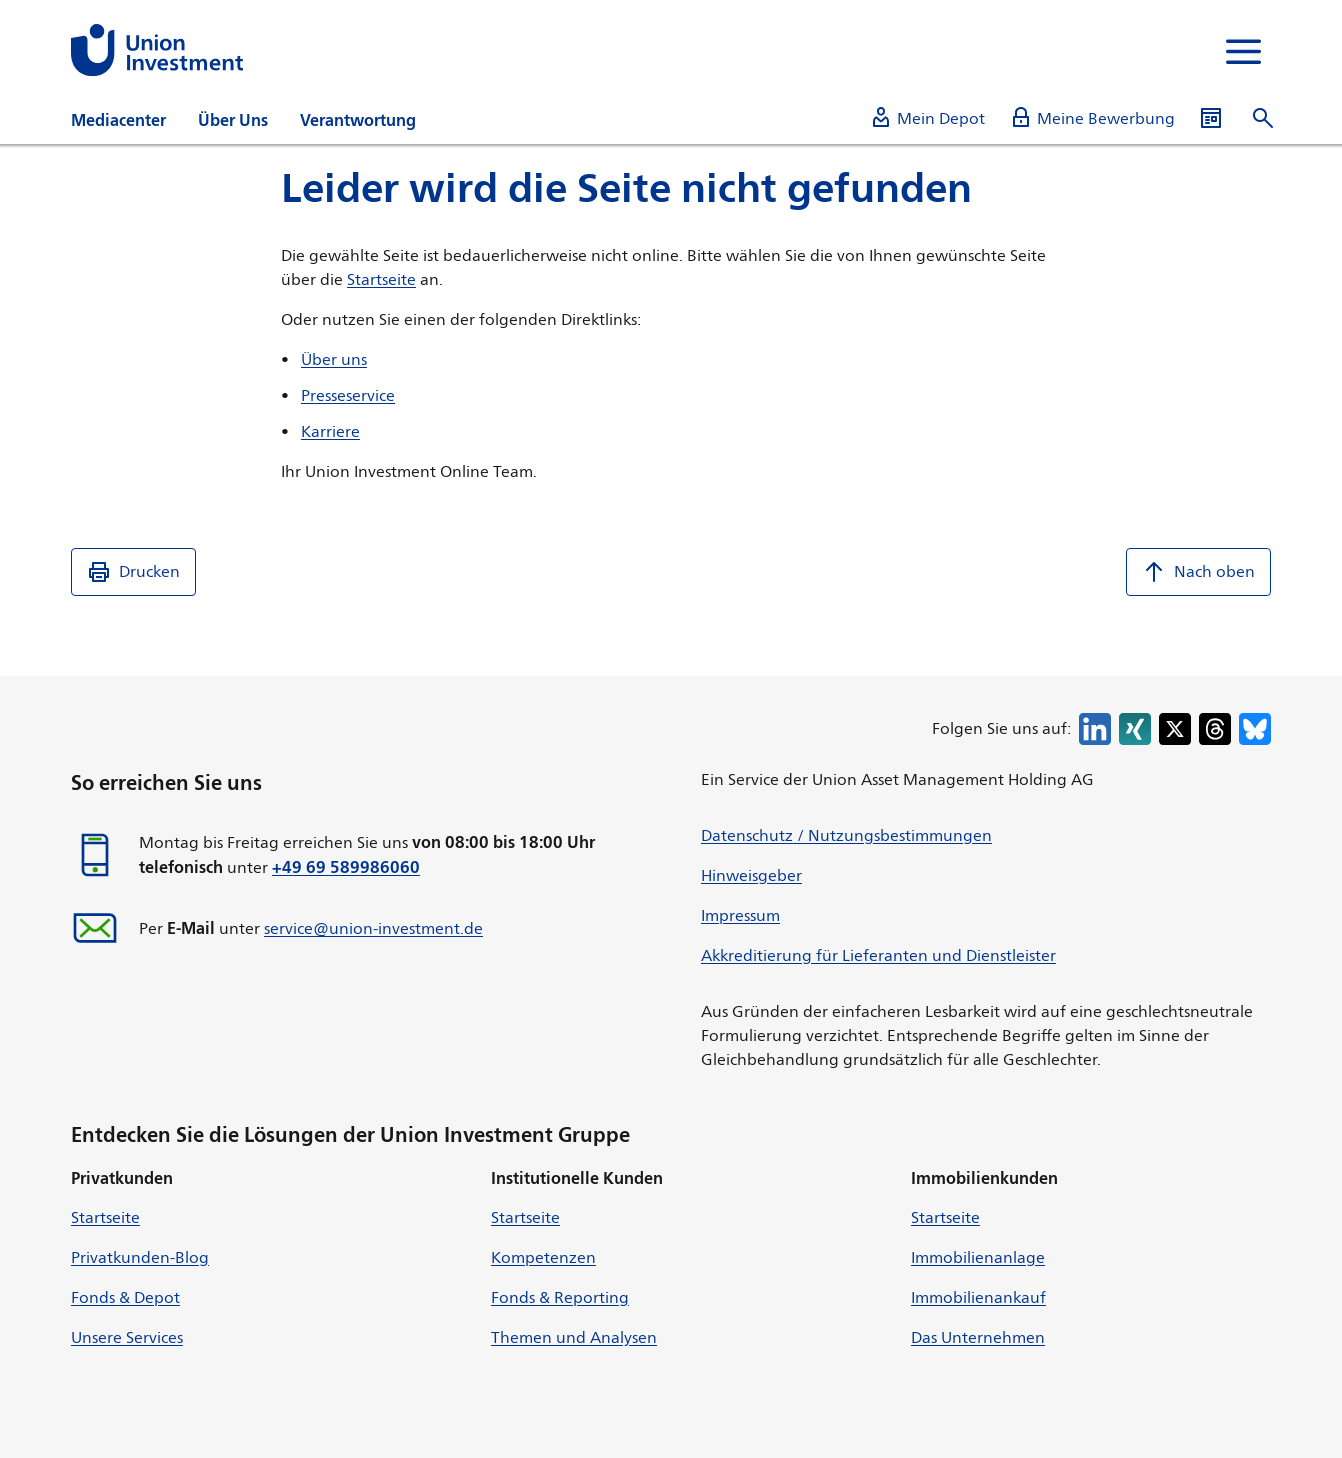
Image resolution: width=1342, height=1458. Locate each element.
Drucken (133, 572)
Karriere (330, 431)
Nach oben (1198, 572)
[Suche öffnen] (1263, 118)
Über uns (334, 359)
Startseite (381, 279)
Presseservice (348, 395)
